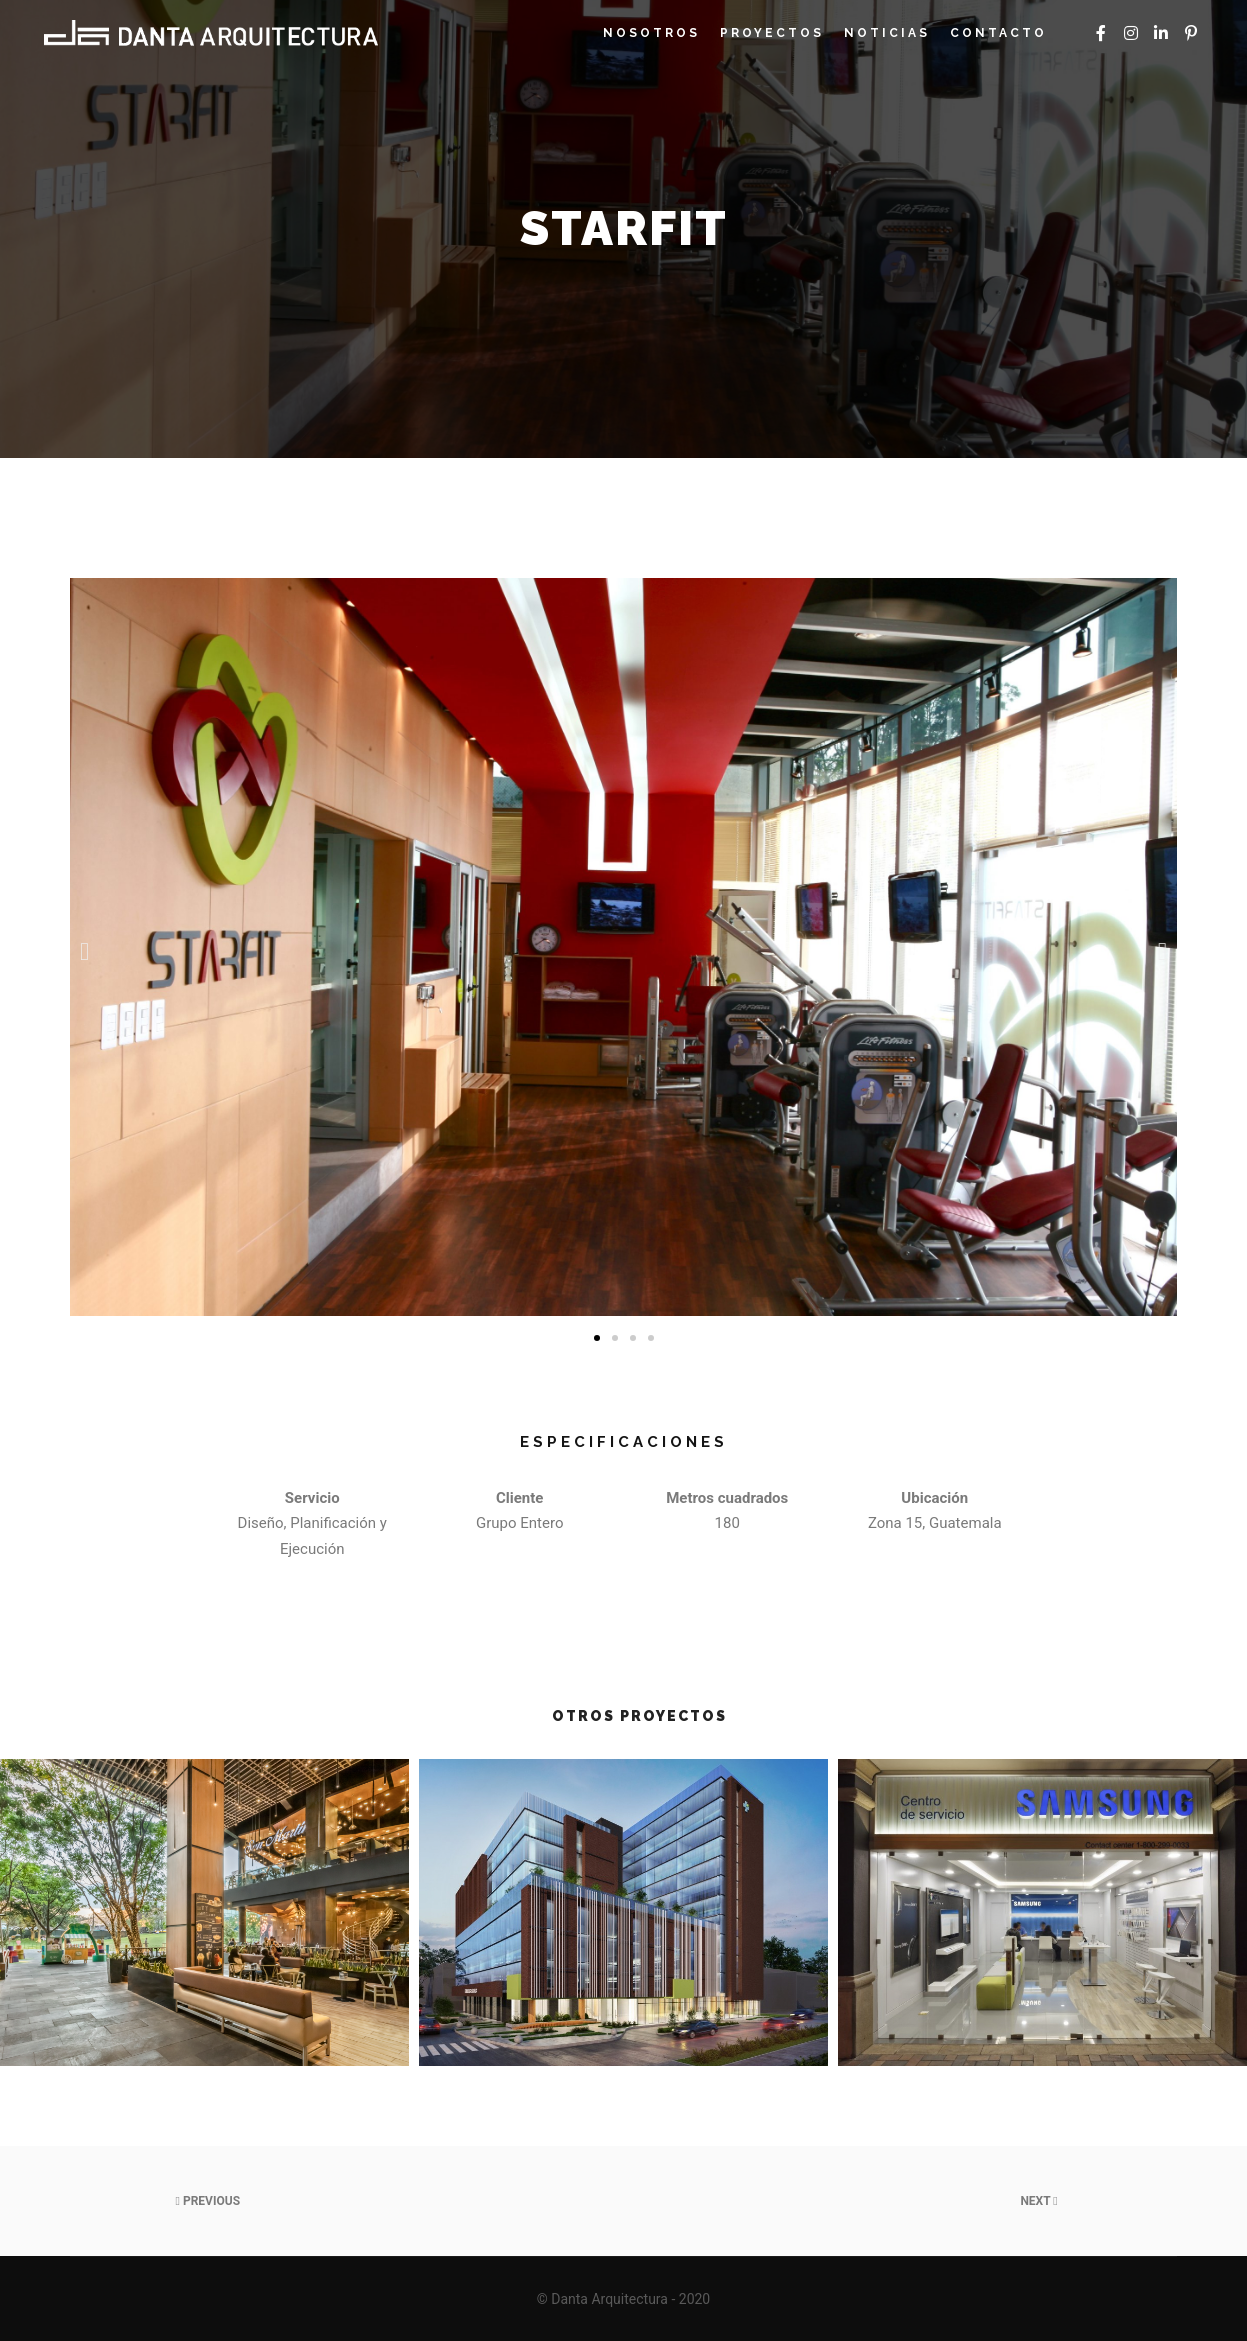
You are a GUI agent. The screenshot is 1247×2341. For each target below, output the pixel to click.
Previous (208, 2201)
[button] (597, 1338)
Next (1038, 2201)
